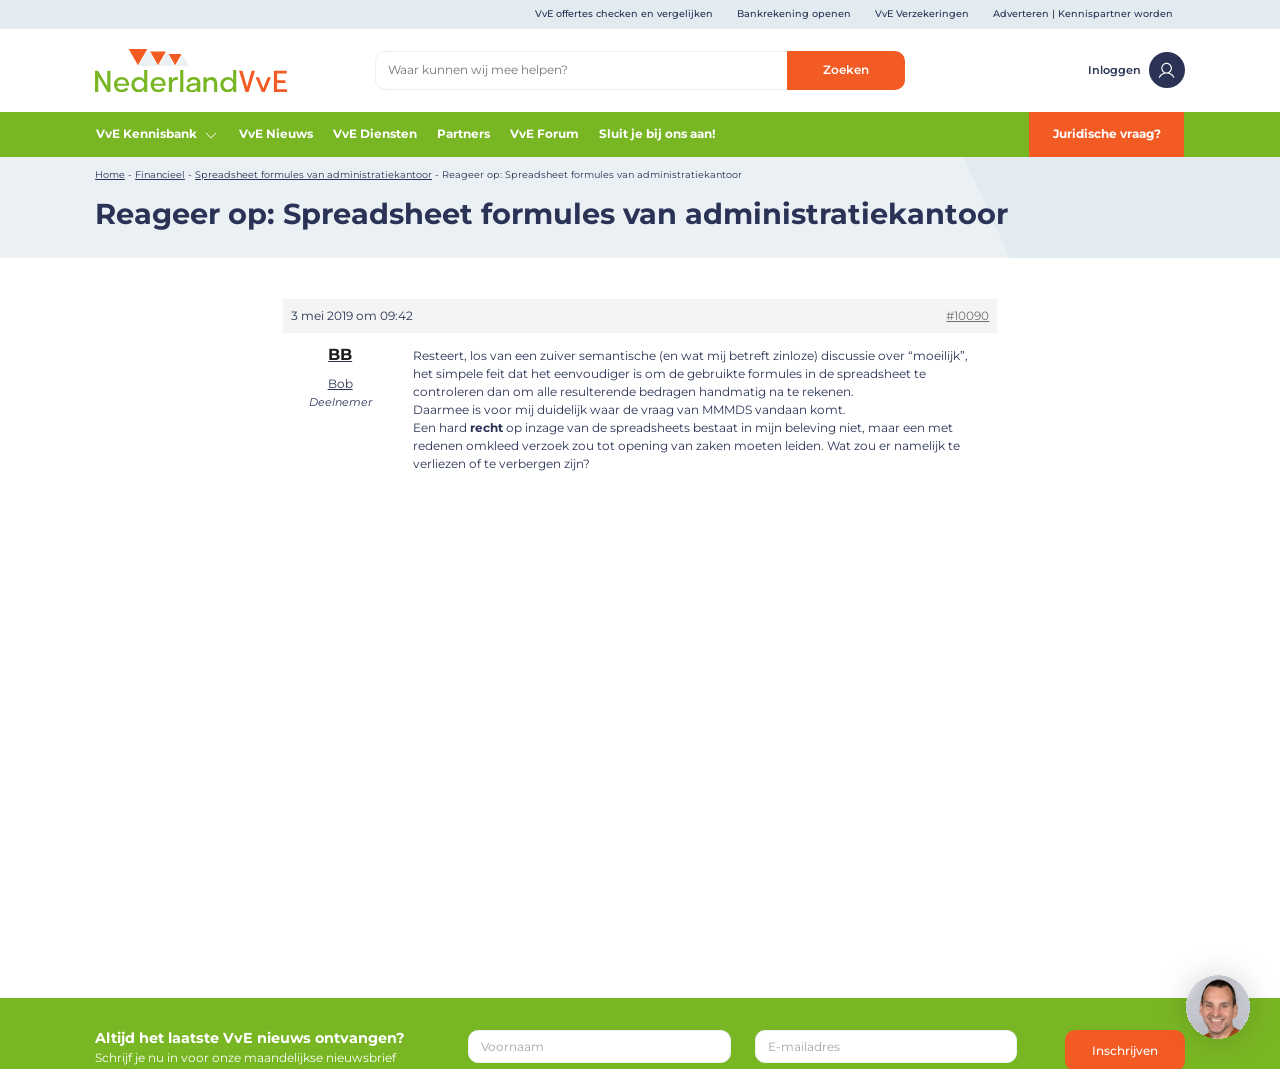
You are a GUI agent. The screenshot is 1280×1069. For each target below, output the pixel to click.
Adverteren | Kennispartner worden (1083, 13)
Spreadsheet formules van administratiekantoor (313, 174)
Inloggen (1136, 70)
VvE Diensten (375, 133)
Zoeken (846, 69)
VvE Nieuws (276, 133)
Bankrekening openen (794, 13)
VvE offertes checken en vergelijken (624, 13)
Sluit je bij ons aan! (657, 133)
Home (110, 174)
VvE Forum (544, 133)
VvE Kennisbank (157, 134)
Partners (463, 133)
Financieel (160, 174)
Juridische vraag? (1107, 133)
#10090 (967, 315)
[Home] (191, 69)
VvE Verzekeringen (922, 13)
